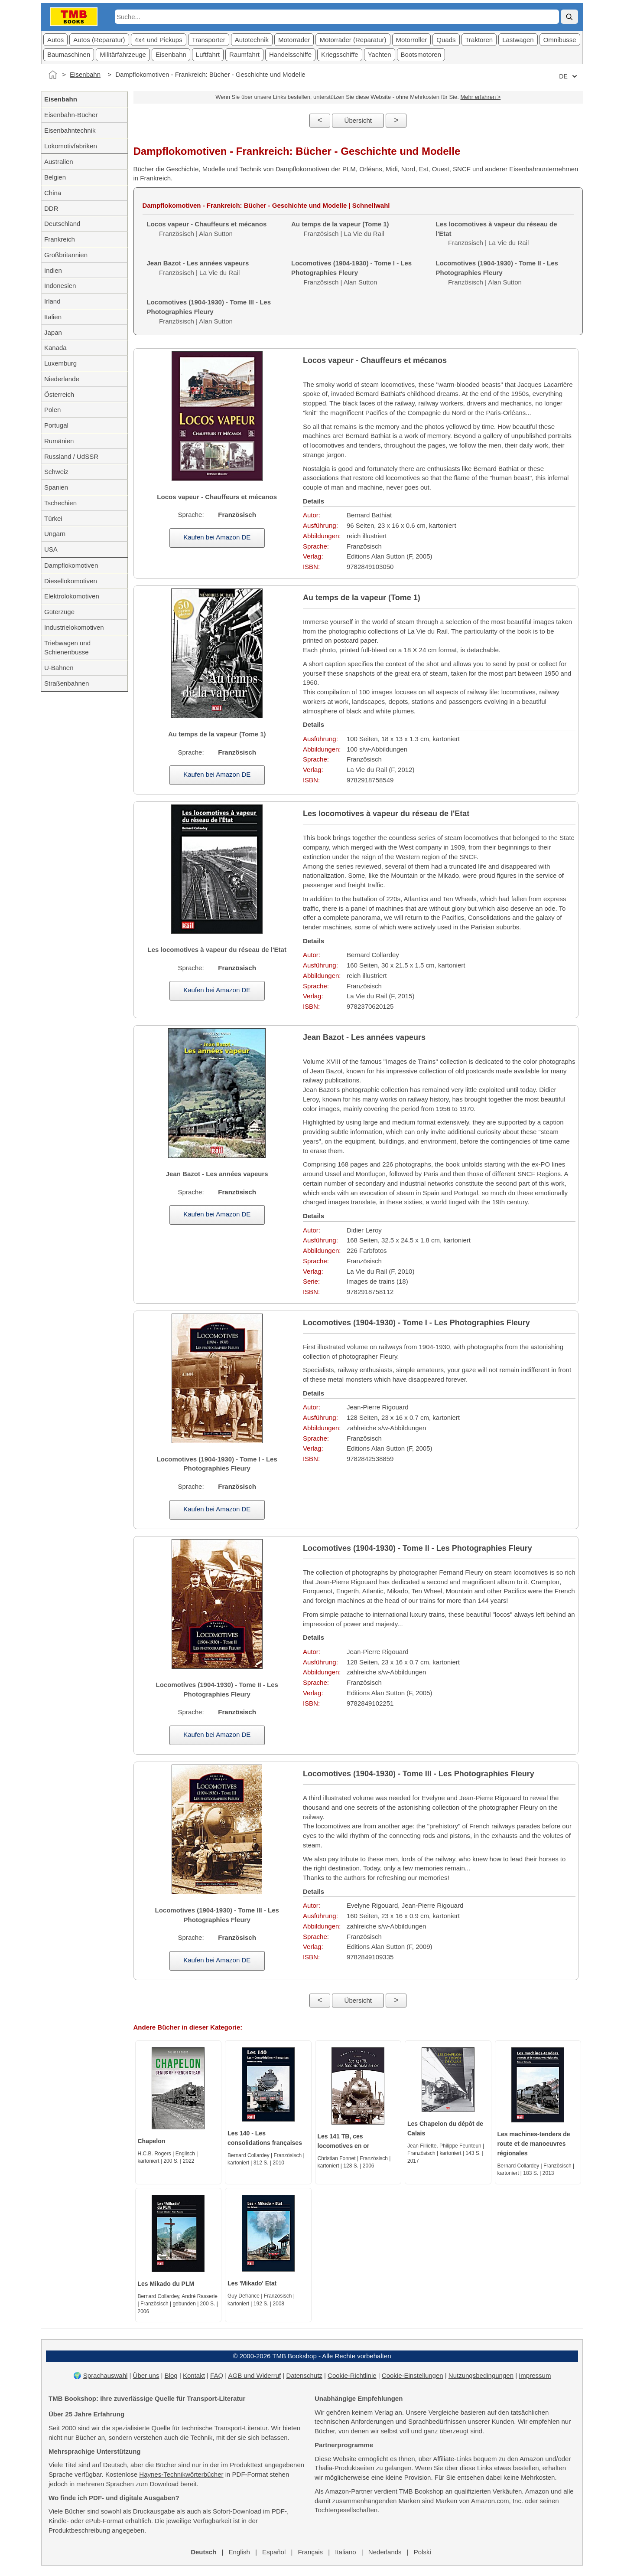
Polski (422, 2552)
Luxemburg (60, 363)
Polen (52, 409)
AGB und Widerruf (254, 2375)
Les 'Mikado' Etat (252, 2283)
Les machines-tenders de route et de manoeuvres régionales (533, 2144)
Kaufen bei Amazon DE (216, 537)
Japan (53, 332)
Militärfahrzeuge (123, 54)
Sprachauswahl (105, 2375)
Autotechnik (252, 39)
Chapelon (152, 2141)
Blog (171, 2375)
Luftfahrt (208, 54)
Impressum (535, 2375)
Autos (55, 39)
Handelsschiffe (290, 54)
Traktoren (479, 39)
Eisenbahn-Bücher (71, 114)
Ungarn (54, 533)
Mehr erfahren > (480, 97)
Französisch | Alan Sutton (351, 272)
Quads (445, 39)
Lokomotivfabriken (70, 146)
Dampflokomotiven (71, 565)
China (52, 192)
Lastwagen (518, 39)
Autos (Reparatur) (99, 39)
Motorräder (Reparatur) (352, 39)
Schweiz (56, 471)
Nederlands (385, 2552)
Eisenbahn (171, 54)
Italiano (345, 2552)
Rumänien (59, 441)
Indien (53, 270)
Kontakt (194, 2375)
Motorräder (294, 39)
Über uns (146, 2375)
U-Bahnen (59, 667)
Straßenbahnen (66, 683)
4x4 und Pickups (158, 39)
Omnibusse (559, 39)
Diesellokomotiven (70, 581)
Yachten (379, 54)
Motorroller (411, 39)
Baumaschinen (68, 54)
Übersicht (358, 120)
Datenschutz (304, 2375)
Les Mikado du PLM (166, 2283)
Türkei (53, 518)
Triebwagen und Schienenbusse (67, 647)
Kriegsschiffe (339, 54)
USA (51, 549)
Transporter (208, 39)
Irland (52, 301)
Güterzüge (59, 611)
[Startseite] (53, 74)
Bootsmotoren (421, 54)
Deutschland (62, 223)
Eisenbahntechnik (69, 130)
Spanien (56, 487)
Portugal (56, 425)
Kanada (55, 347)
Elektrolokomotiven (71, 596)
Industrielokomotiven (74, 627)
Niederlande (61, 378)
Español (274, 2552)
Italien (53, 316)
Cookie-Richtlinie (352, 2375)
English (239, 2552)
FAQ (216, 2375)
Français (310, 2552)
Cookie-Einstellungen (412, 2375)
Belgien (55, 177)
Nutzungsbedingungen (481, 2375)
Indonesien (60, 285)
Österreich (59, 394)
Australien (58, 161)
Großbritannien (66, 254)
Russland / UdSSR (71, 456)
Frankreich (59, 239)
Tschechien (60, 503)
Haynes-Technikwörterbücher (181, 2474)
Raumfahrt (244, 54)
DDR (51, 208)
